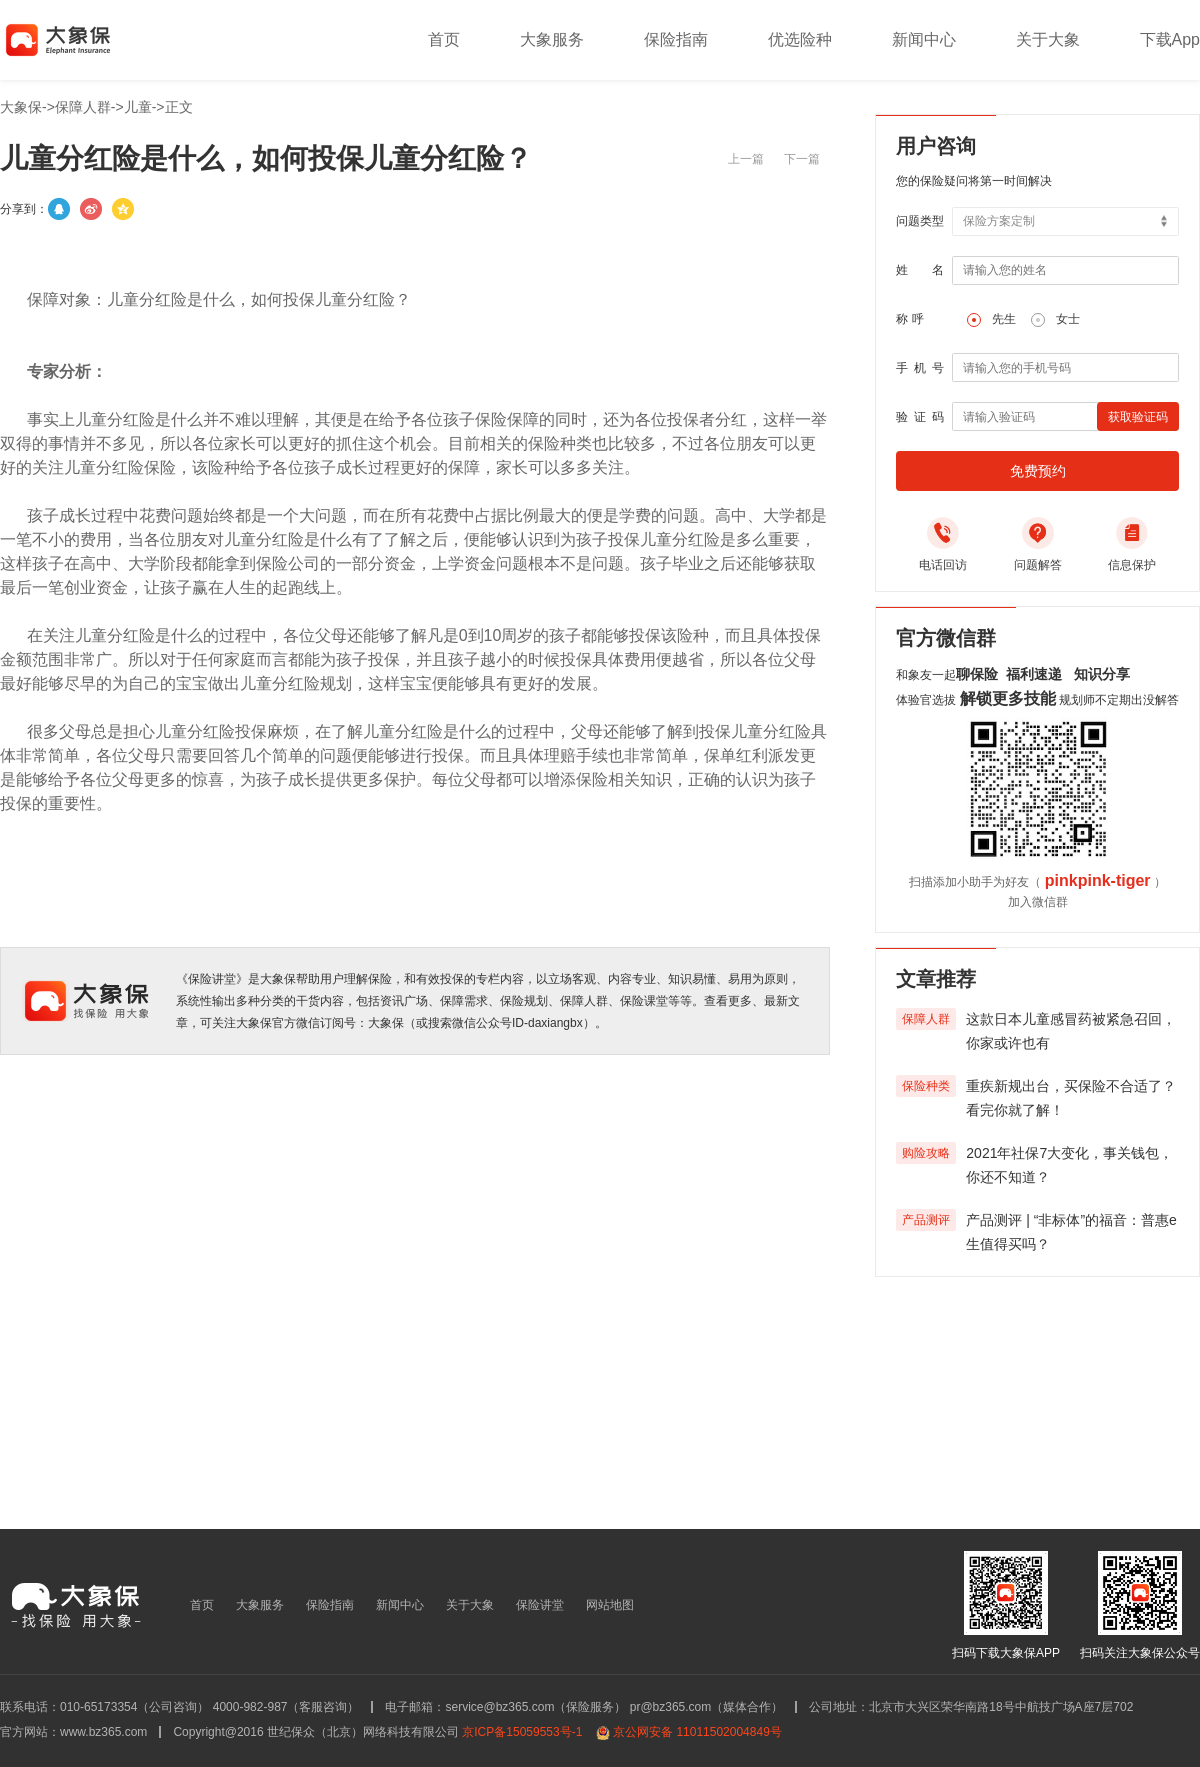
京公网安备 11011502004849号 (697, 1732)
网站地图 (610, 1605)
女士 (1068, 319)
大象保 (21, 107)
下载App (1170, 39)
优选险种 (800, 39)
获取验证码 (1138, 417)
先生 (1004, 319)
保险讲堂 (540, 1605)
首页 (444, 39)
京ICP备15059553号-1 (522, 1732)
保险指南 (676, 39)
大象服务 (552, 39)
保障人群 (83, 107)
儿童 (138, 107)
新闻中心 (924, 39)
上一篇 (746, 159)
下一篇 (802, 159)
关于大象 (1048, 39)
